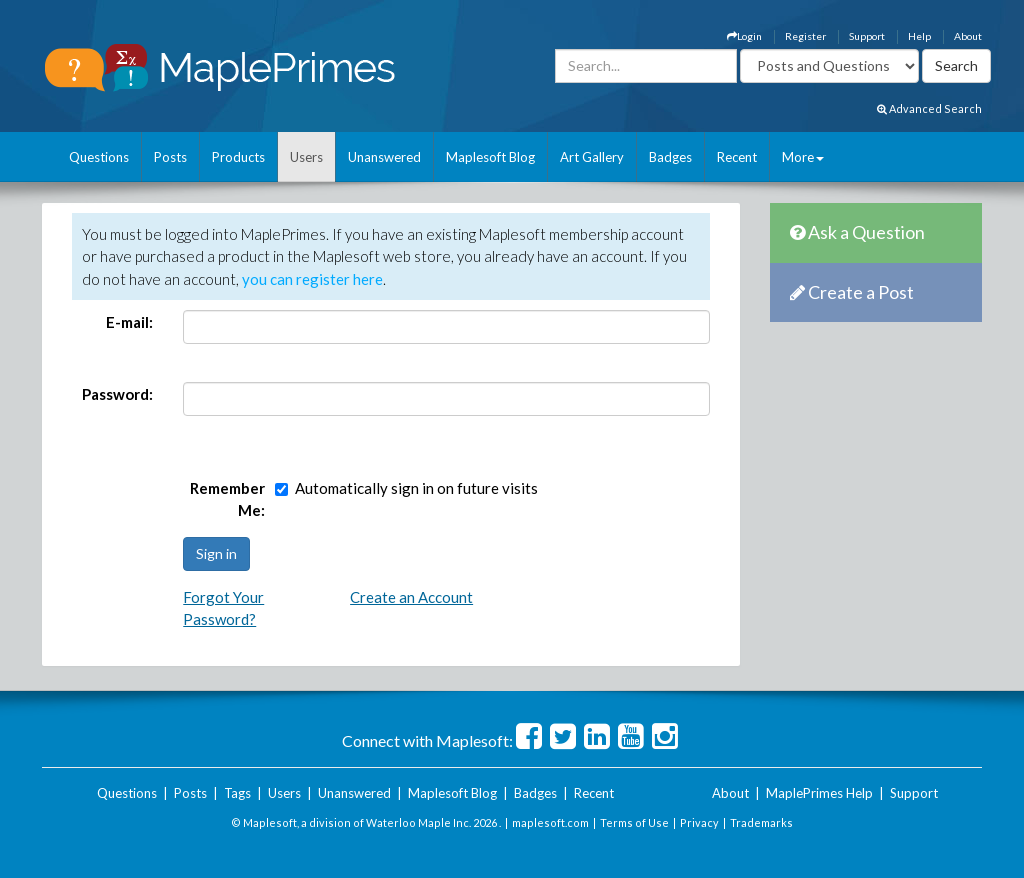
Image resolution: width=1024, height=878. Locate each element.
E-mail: (129, 322)
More (803, 157)
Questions (99, 157)
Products (238, 157)
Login (744, 36)
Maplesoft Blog (490, 157)
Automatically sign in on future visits (416, 488)
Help (919, 36)
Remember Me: (227, 499)
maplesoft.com (550, 822)
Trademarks (761, 822)
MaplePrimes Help (819, 793)
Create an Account (411, 597)
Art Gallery (592, 157)
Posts (170, 157)
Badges (670, 157)
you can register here (312, 279)
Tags (237, 793)
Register (805, 36)
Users (306, 157)
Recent (737, 157)
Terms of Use (634, 822)
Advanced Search (929, 108)
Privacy (699, 822)
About (968, 36)
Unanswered (384, 157)
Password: (117, 394)
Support (867, 36)
